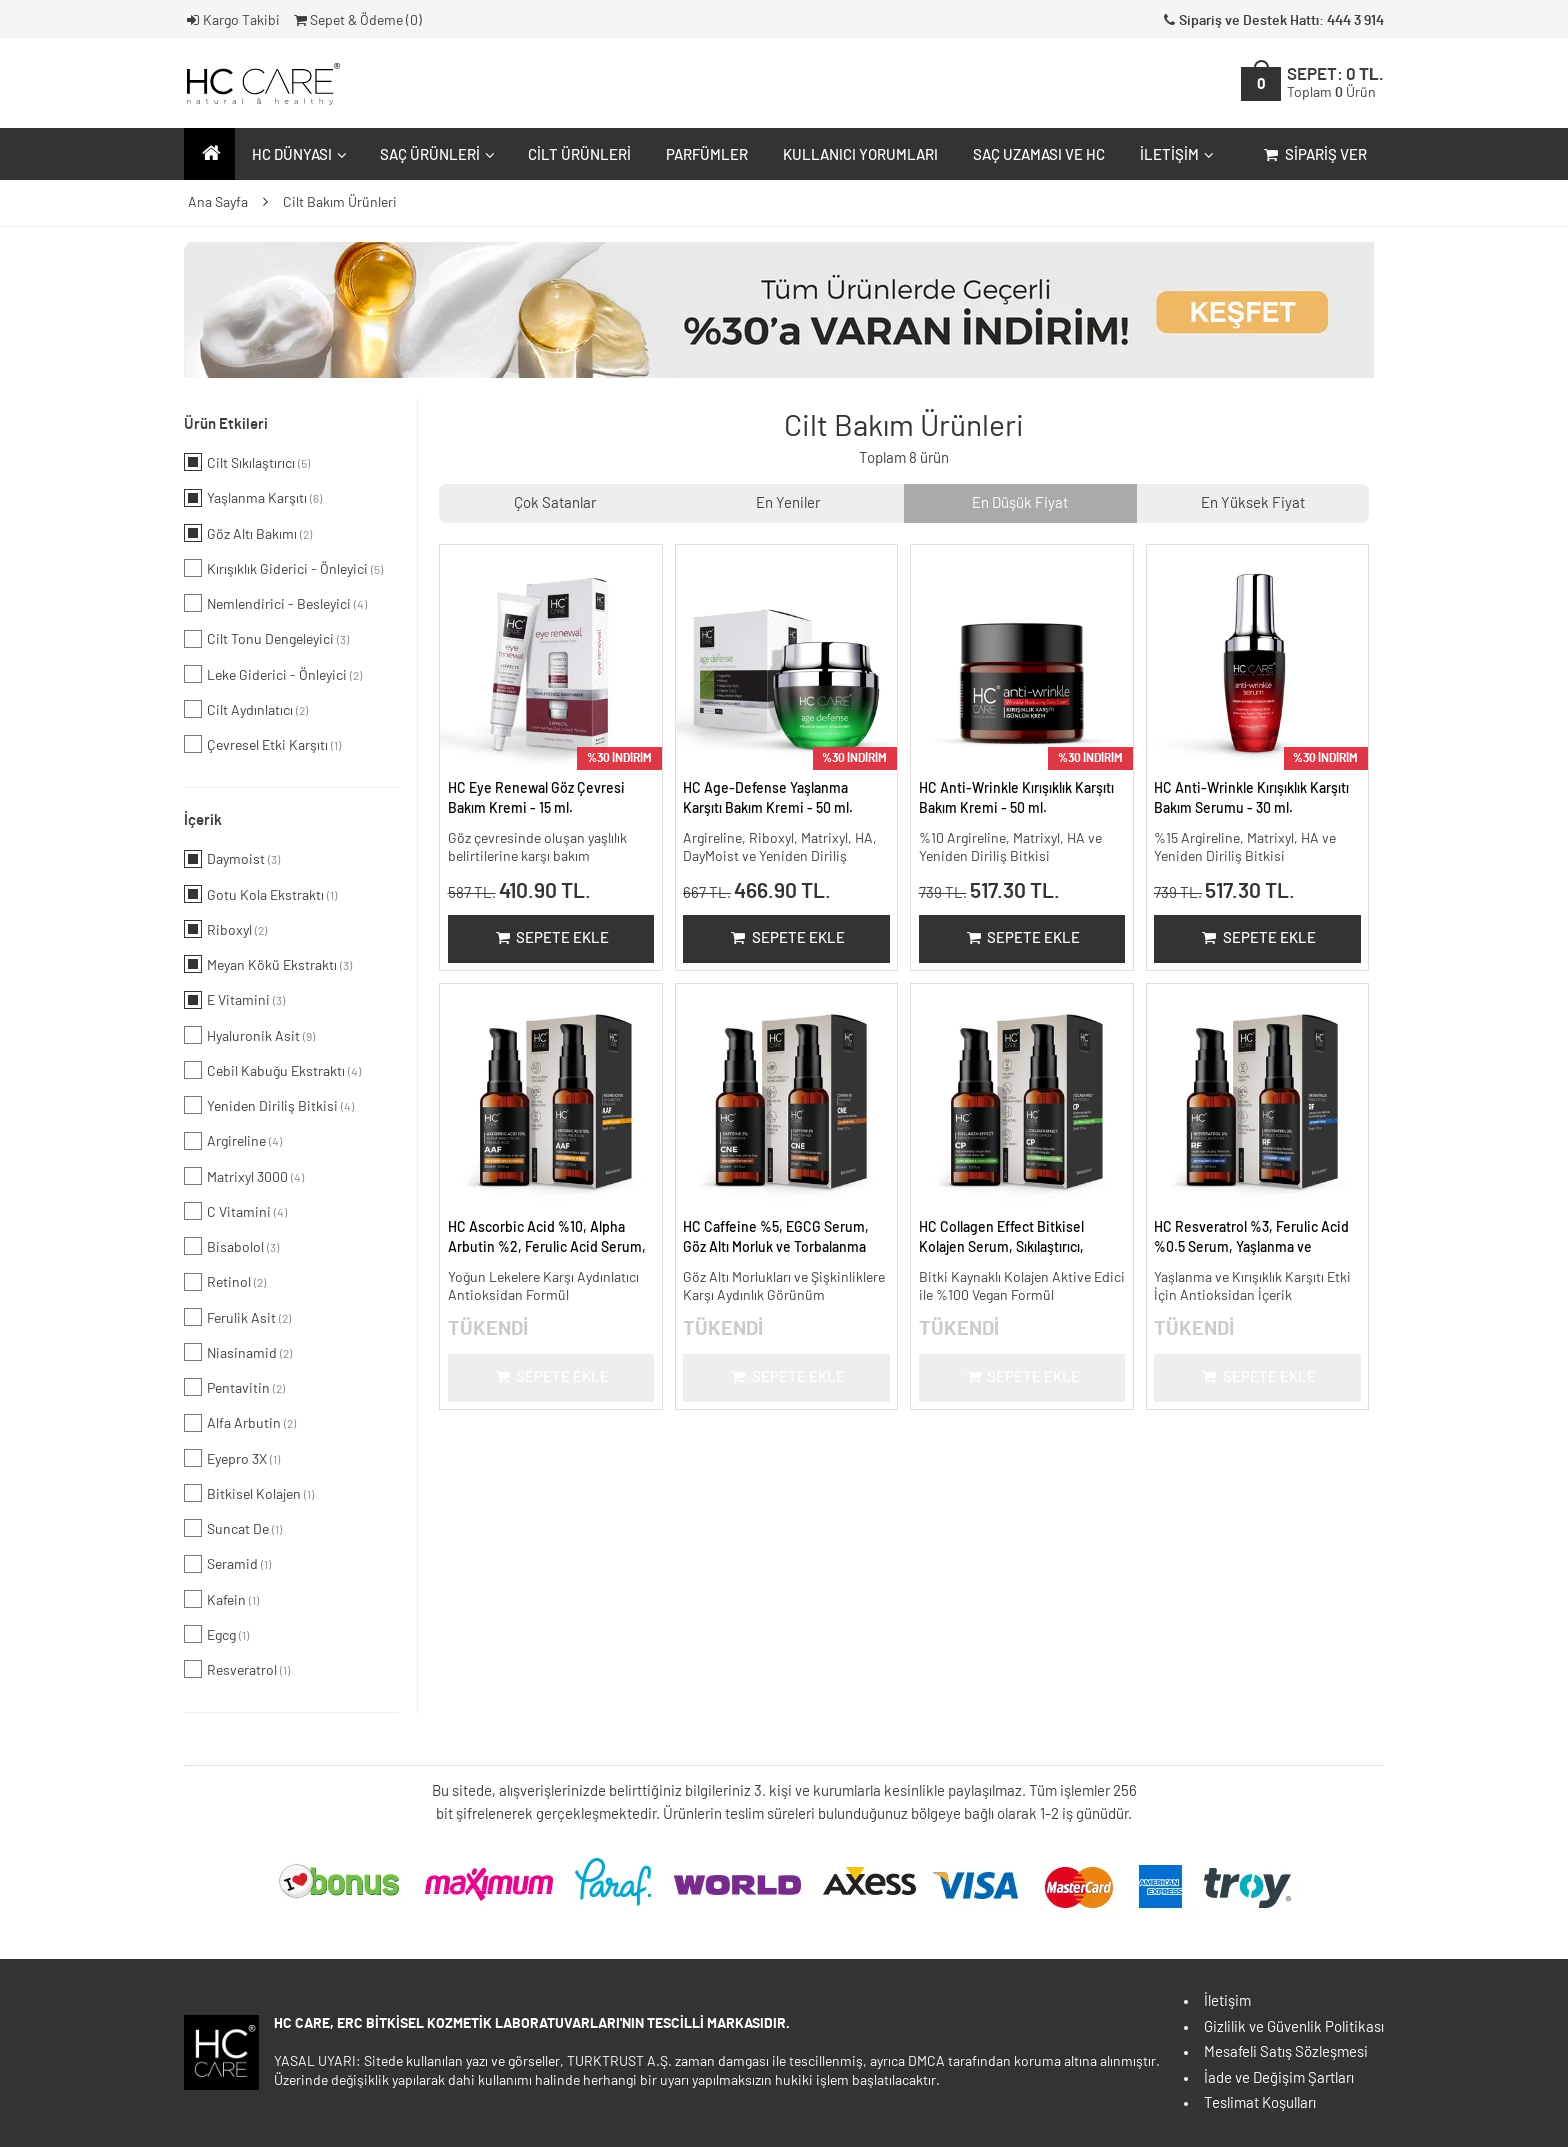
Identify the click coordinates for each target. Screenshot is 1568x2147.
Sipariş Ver (1313, 155)
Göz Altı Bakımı (248, 533)
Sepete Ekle (550, 938)
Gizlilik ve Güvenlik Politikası (1294, 2027)
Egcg (216, 1634)
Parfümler (707, 155)
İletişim (1174, 155)
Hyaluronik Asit (249, 1035)
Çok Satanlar (555, 503)
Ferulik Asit (237, 1317)
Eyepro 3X (232, 1458)
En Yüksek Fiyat (1253, 503)
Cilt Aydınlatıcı (246, 709)
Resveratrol (237, 1669)
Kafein (221, 1599)
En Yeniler (788, 503)
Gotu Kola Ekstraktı (260, 894)
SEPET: (1335, 83)
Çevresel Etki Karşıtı (262, 744)
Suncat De (233, 1528)
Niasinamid (238, 1352)
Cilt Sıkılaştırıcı (247, 462)
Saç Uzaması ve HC (1039, 155)
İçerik (203, 820)
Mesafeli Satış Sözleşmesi (1286, 2052)
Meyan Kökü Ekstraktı (268, 964)
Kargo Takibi (232, 21)
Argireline (233, 1141)
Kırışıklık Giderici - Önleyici (283, 568)
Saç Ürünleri (435, 155)
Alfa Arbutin (240, 1423)
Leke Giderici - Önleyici (273, 674)
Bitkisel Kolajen (249, 1493)
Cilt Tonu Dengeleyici (266, 639)
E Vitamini (234, 1000)
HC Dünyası (297, 155)
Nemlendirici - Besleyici (275, 603)
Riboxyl (225, 929)
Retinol (225, 1282)
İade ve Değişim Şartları (1279, 2078)
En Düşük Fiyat (1020, 503)
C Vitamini (235, 1211)
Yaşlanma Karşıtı (253, 498)
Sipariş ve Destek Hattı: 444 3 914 (1272, 21)
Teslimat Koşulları (1260, 2103)
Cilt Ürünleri (579, 155)
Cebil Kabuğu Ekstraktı (272, 1070)
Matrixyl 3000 (244, 1176)
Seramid (227, 1564)
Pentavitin (234, 1387)
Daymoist (232, 859)
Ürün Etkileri (226, 424)
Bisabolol (231, 1246)
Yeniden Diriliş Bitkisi (269, 1105)
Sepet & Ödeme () (356, 21)
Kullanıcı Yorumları (860, 155)
